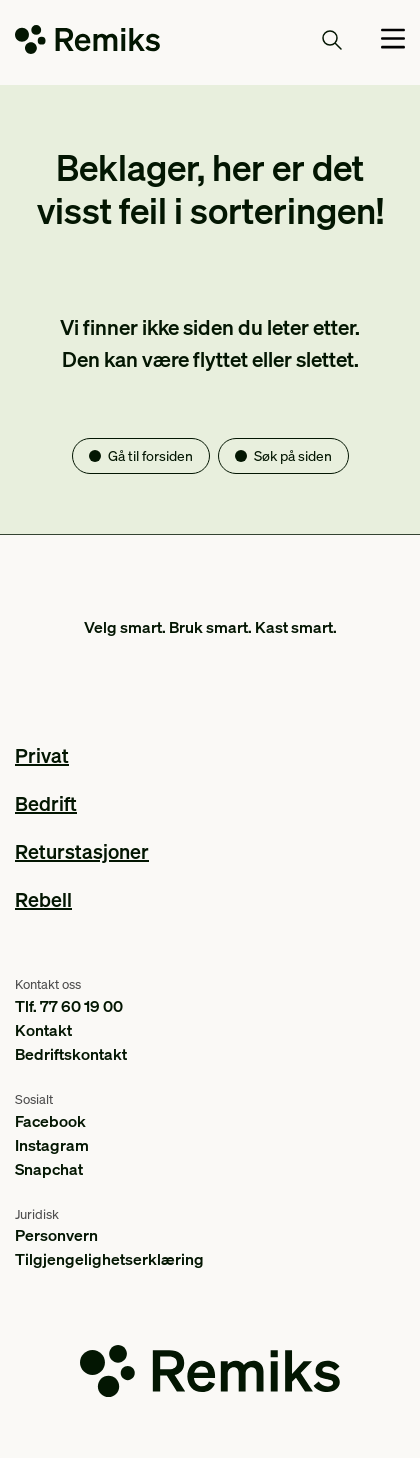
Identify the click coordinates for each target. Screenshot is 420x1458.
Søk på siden (293, 455)
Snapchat (49, 1168)
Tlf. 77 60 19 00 (69, 1005)
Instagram (52, 1144)
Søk (309, 39)
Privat (42, 755)
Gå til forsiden (150, 455)
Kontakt (43, 1029)
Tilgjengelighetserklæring (109, 1258)
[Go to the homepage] (87, 43)
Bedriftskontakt (71, 1053)
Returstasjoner (82, 851)
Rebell (43, 899)
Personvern (56, 1234)
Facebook (50, 1120)
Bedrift (46, 803)
